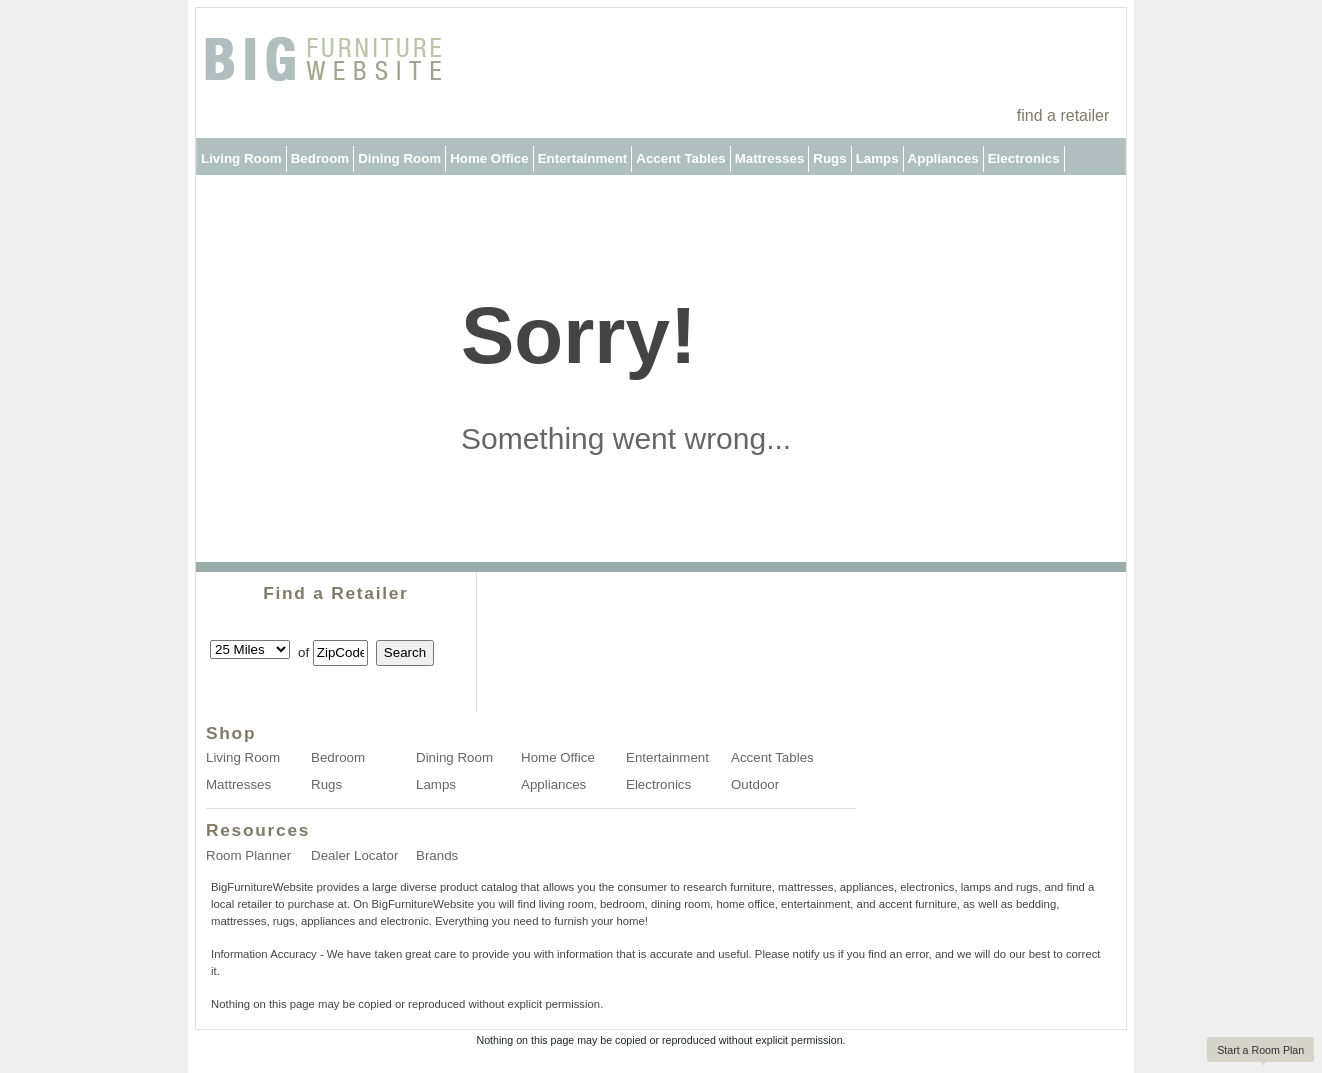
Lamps (877, 158)
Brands (437, 855)
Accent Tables (680, 158)
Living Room (241, 158)
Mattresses (770, 158)
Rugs (829, 158)
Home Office (489, 158)
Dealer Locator (354, 855)
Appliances (943, 158)
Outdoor (227, 195)
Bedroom (320, 158)
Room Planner (248, 855)
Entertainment (583, 158)
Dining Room (399, 158)
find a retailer (1063, 115)
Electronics (1024, 158)
